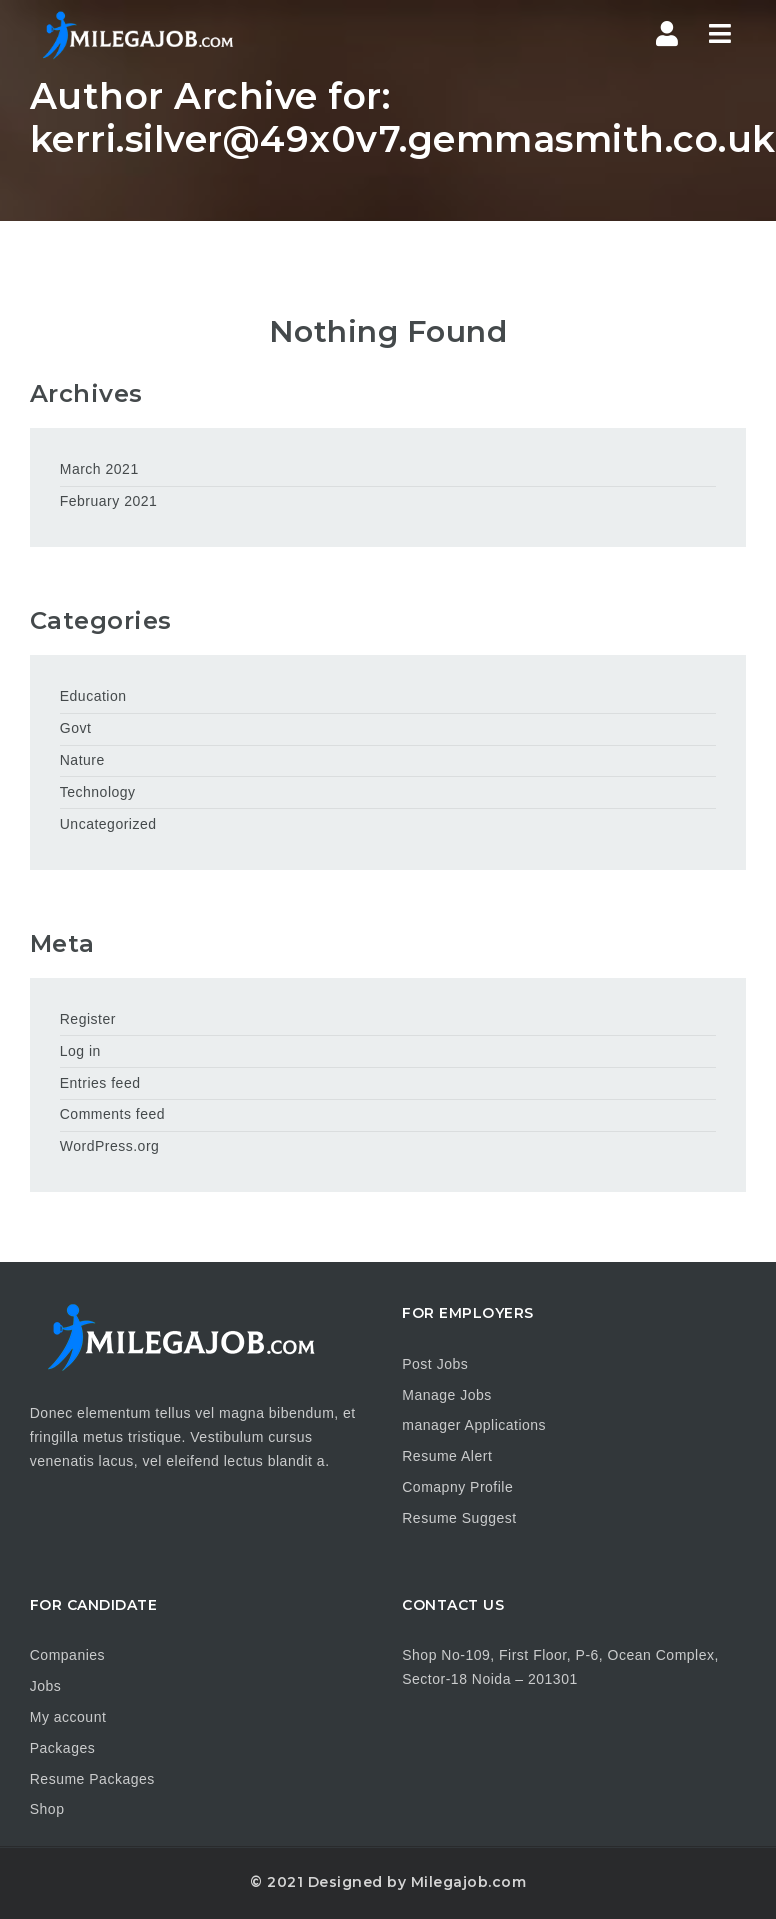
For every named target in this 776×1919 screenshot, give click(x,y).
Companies (67, 1655)
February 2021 (109, 501)
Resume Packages (92, 1779)
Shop (47, 1809)
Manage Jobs (447, 1395)
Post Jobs (435, 1364)
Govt (76, 728)
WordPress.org (110, 1146)
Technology (98, 792)
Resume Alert (447, 1456)
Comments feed (112, 1114)
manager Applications (474, 1425)
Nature (82, 760)
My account (68, 1717)
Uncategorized (108, 824)
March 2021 (99, 469)
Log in (80, 1051)
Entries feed (100, 1083)
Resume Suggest (459, 1518)
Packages (62, 1748)
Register (88, 1019)
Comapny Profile (457, 1487)
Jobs (46, 1686)
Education (93, 696)
